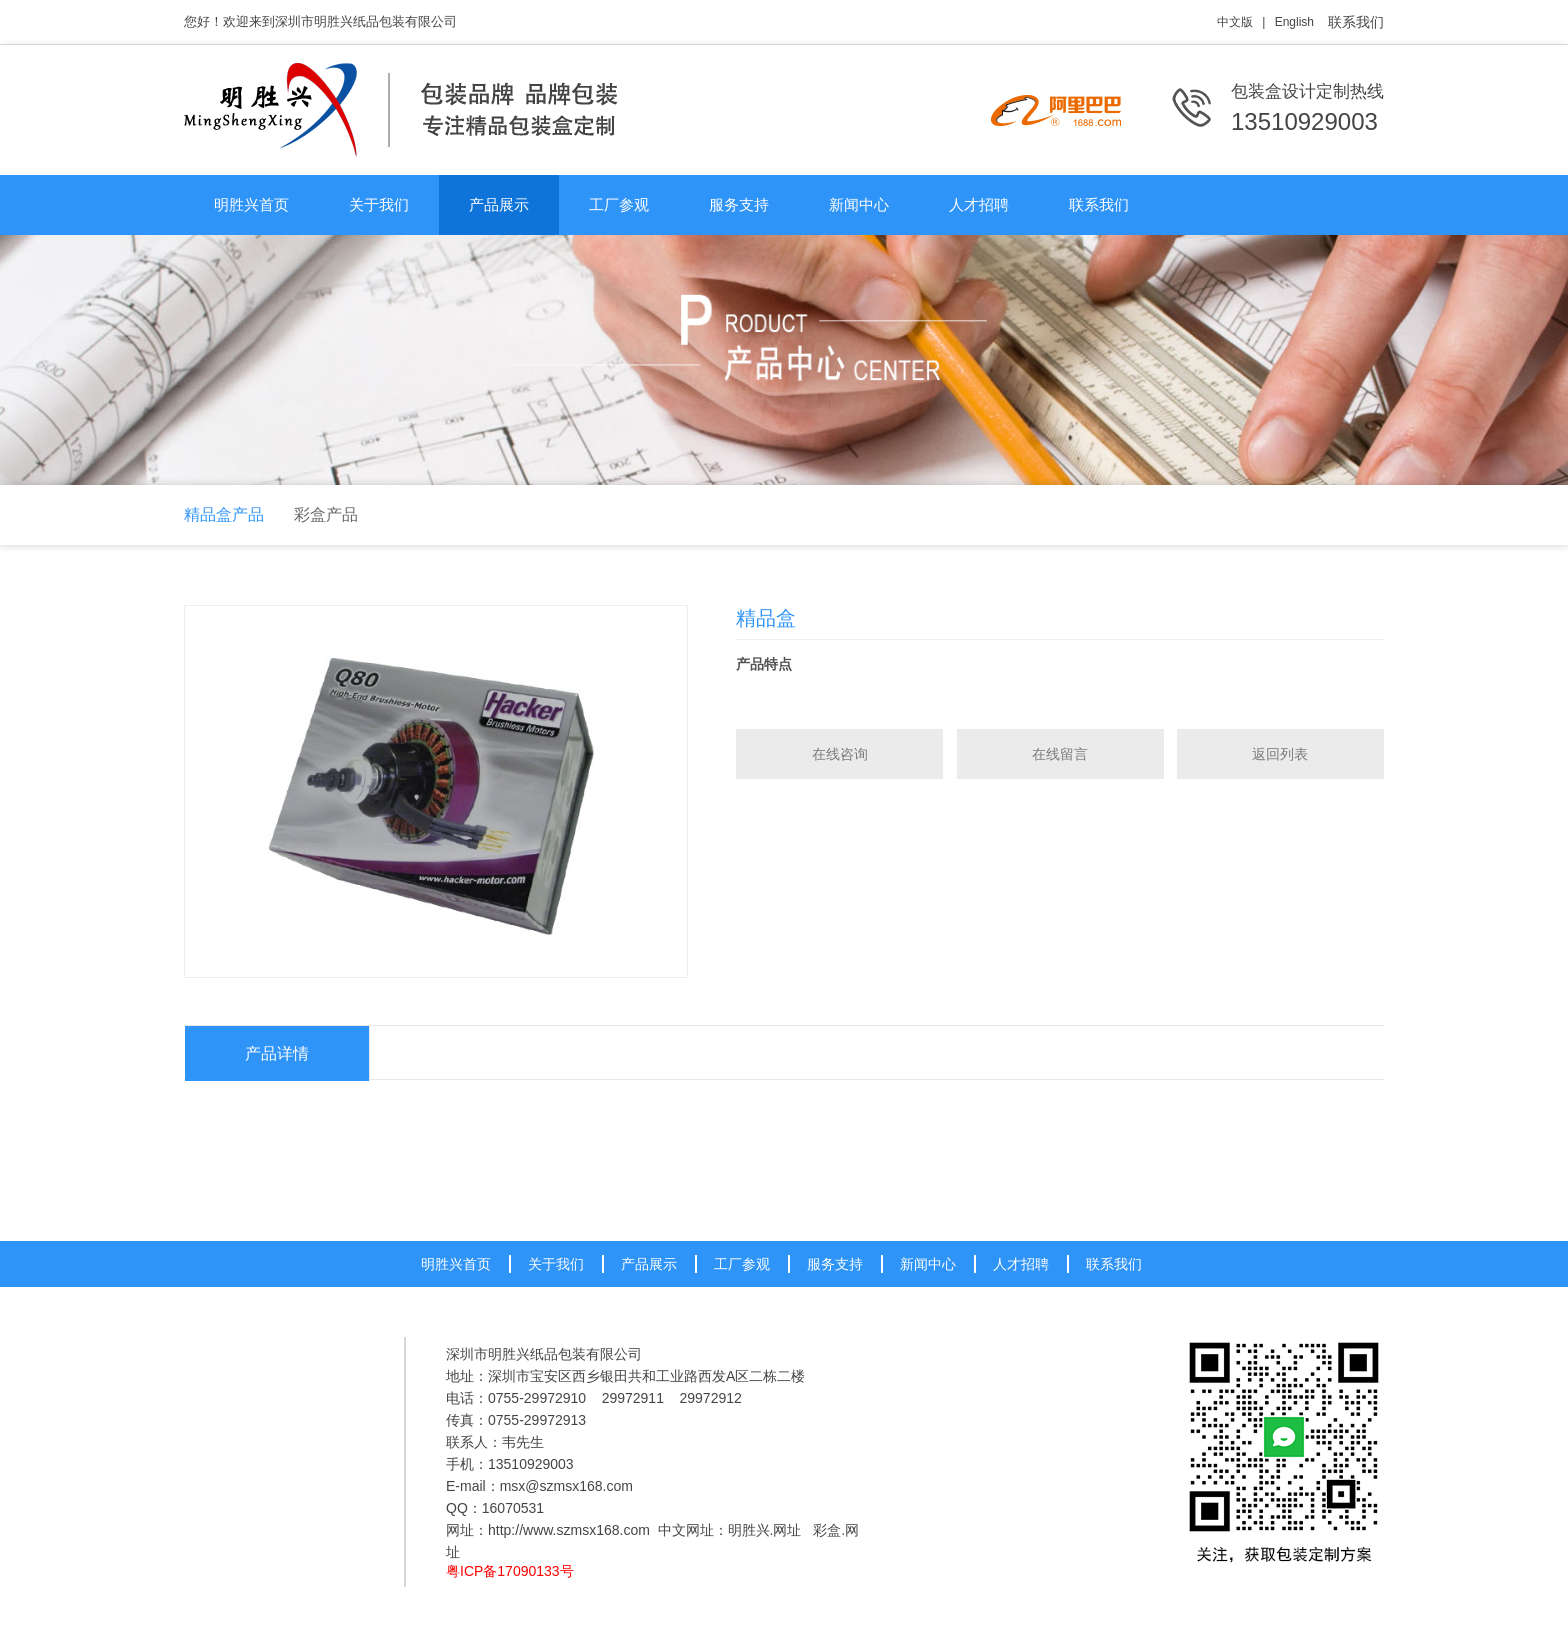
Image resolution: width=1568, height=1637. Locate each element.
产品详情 (277, 1053)
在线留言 (1060, 754)
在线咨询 (840, 754)
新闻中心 (859, 204)
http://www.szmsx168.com (569, 1530)
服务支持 (739, 204)
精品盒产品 (224, 514)
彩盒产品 (326, 514)
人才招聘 (979, 204)
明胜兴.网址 (765, 1530)
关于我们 (379, 204)
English (1294, 22)
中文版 (1235, 22)
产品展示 (499, 204)
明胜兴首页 (251, 204)
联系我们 (1356, 22)
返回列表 (1280, 754)
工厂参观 (619, 204)
